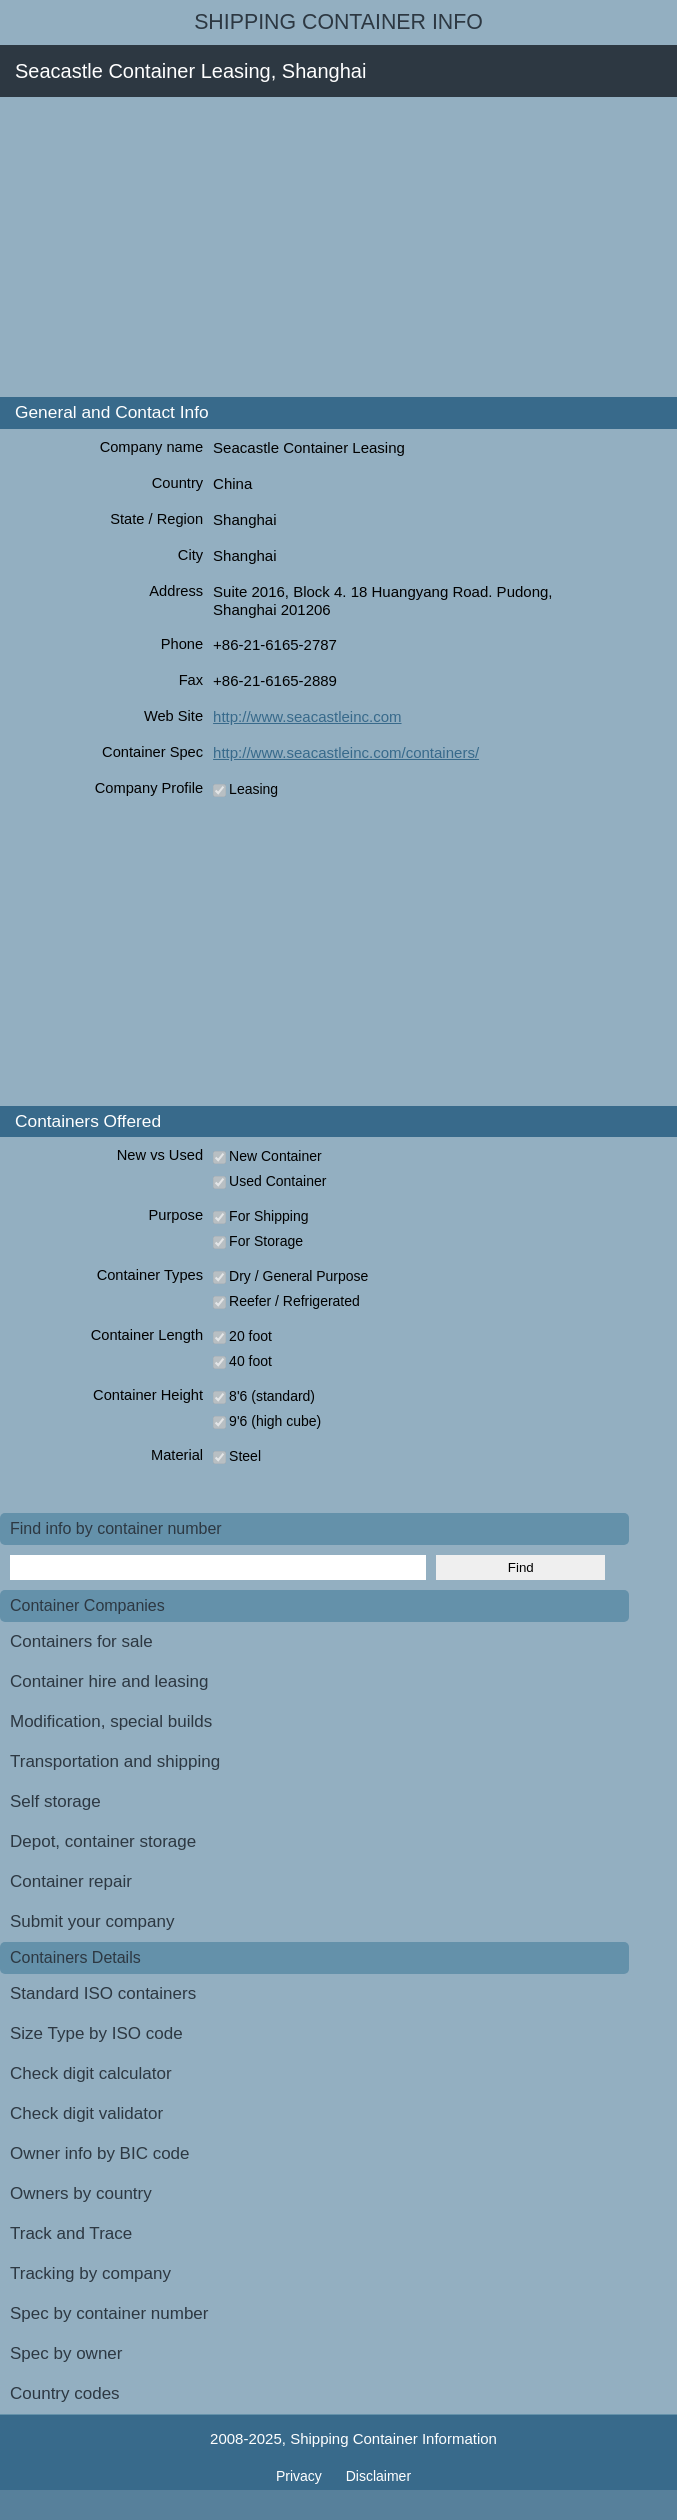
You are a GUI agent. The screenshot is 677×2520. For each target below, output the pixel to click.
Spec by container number (109, 2313)
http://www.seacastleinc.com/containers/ (346, 752)
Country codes (65, 2393)
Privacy (301, 2476)
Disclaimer (378, 2476)
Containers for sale (81, 1641)
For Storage (266, 1241)
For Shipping (268, 1216)
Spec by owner (66, 2353)
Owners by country (81, 2193)
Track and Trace (71, 2233)
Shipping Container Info (338, 22)
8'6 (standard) (272, 1396)
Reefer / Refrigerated (294, 1301)
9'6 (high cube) (275, 1421)
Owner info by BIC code (100, 2153)
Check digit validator (86, 2113)
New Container (275, 1156)
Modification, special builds (111, 1721)
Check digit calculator (91, 2073)
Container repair (71, 1881)
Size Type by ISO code (96, 2033)
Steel (245, 1456)
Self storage (55, 1801)
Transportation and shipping (115, 1761)
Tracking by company (90, 2273)
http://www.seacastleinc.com (307, 716)
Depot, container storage (103, 1841)
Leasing (253, 789)
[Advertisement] (338, 247)
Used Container (277, 1181)
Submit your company (92, 1921)
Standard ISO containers (103, 1993)
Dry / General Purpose (298, 1276)
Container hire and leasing (109, 1681)
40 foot (250, 1361)
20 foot (250, 1336)
